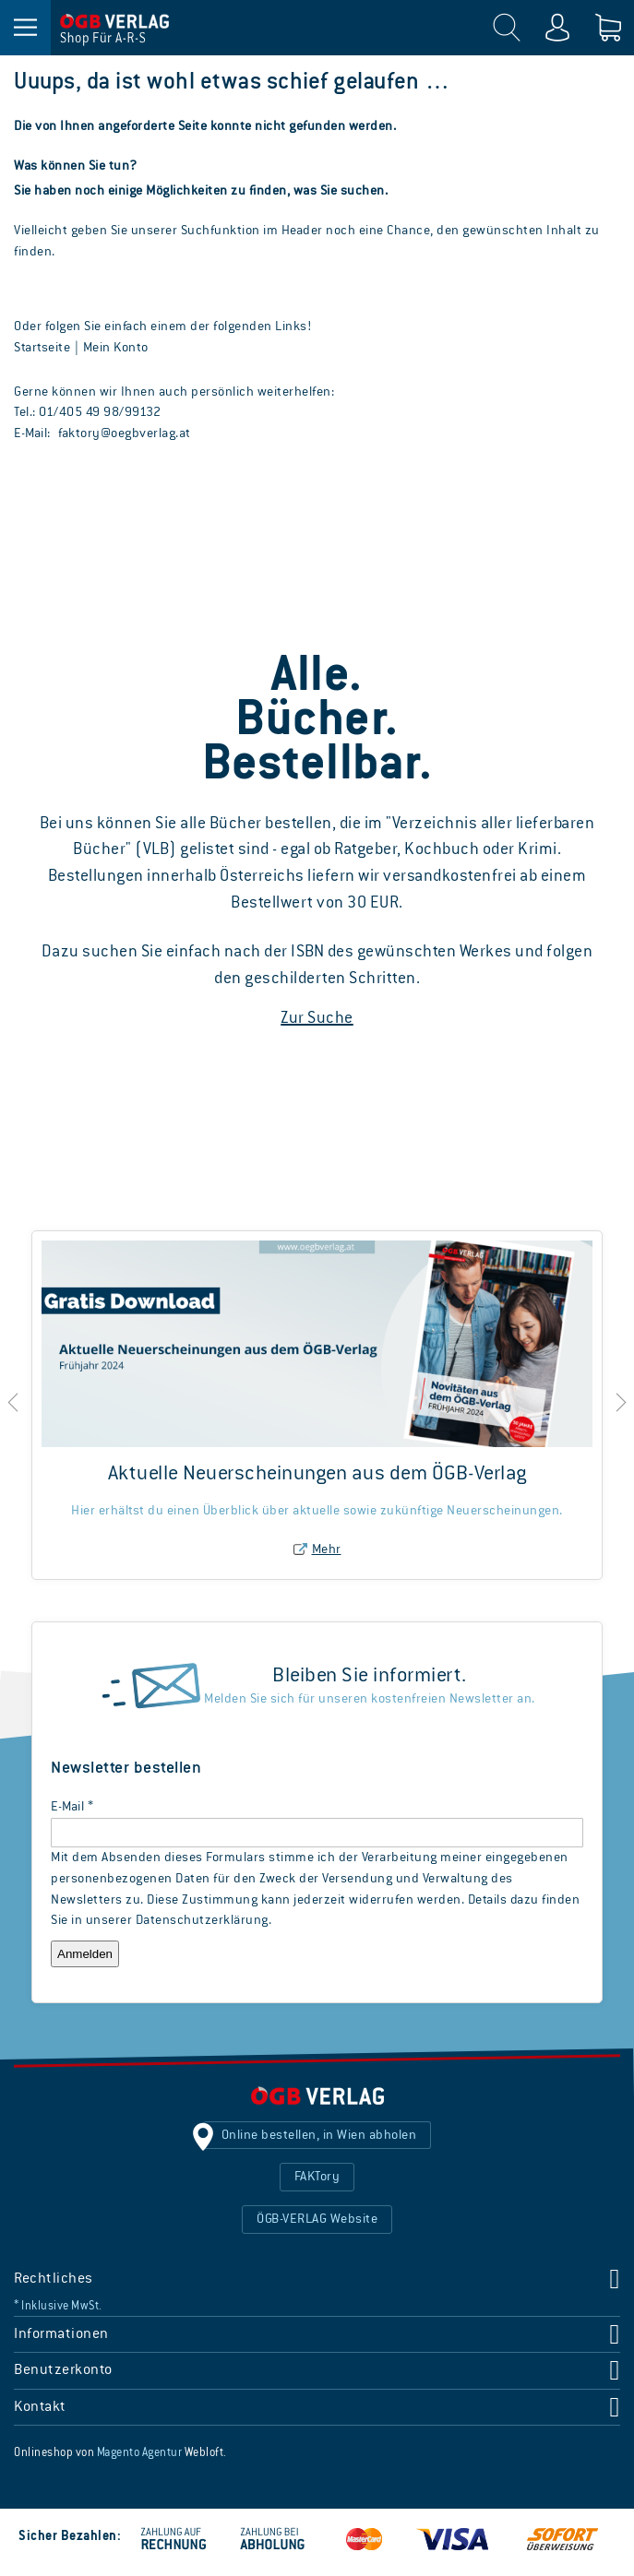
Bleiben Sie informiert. (369, 1676)
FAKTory (317, 2176)
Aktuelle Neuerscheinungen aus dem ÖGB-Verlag (317, 1474)
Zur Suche (317, 1018)
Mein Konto (116, 347)
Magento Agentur (140, 2453)
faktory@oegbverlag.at (124, 433)
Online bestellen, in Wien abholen (319, 2135)
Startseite (42, 347)
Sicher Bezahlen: (69, 2536)
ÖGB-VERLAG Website (317, 2219)
